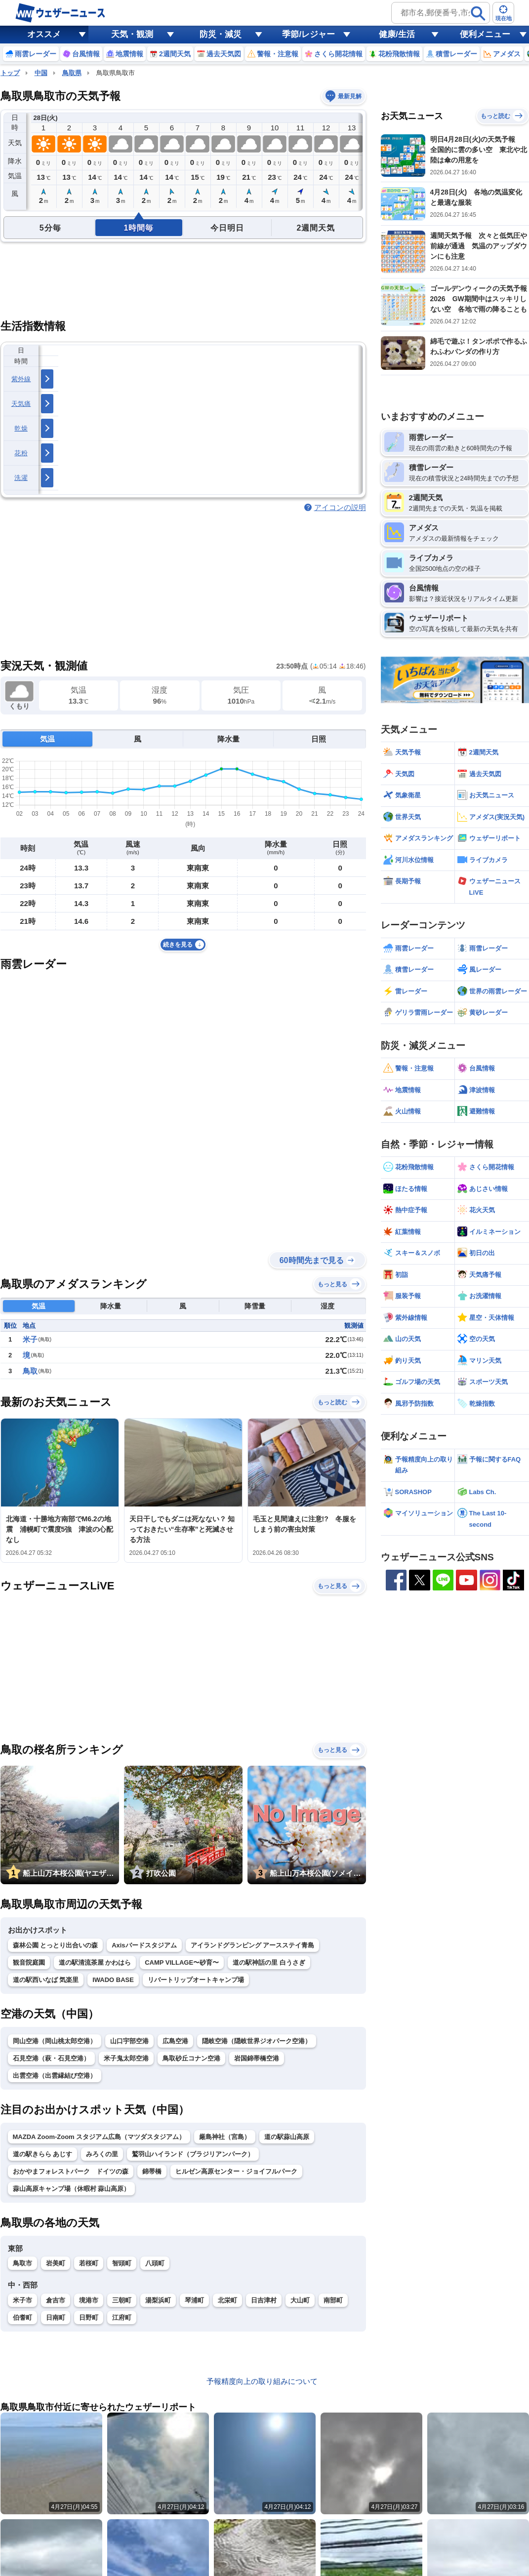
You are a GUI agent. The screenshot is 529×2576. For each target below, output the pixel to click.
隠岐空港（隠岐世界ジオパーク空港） (256, 2041)
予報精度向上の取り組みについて (262, 2381)
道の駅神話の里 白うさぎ (269, 1962)
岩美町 (55, 2263)
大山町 (300, 2300)
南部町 (333, 2300)
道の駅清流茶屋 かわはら (95, 1962)
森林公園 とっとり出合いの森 (55, 1945)
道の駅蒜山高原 (286, 2136)
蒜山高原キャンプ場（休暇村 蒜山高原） (71, 2188)
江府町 (121, 2317)
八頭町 (154, 2263)
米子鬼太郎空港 (126, 2058)
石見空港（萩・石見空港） (51, 2058)
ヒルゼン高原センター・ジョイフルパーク (236, 2171)
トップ (10, 73)
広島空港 (175, 2041)
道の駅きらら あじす (43, 2154)
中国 (41, 73)
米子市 (22, 2300)
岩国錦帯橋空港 (256, 2058)
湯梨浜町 (158, 2300)
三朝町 (121, 2300)
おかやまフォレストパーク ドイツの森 (70, 2171)
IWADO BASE (113, 1979)
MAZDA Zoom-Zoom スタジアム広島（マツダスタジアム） (99, 2136)
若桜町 (88, 2263)
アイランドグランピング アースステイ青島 (253, 1945)
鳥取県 (71, 73)
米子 (30, 1339)
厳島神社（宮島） (224, 2136)
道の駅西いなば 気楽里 (46, 1979)
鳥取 (30, 1371)
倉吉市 (55, 2300)
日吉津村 (264, 2300)
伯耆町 (22, 2317)
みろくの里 (102, 2154)
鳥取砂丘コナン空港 (191, 2058)
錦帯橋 (152, 2171)
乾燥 (21, 428)
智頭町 (121, 2263)
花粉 (21, 453)
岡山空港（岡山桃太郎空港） (54, 2041)
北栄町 (227, 2300)
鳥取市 (22, 2263)
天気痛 (21, 403)
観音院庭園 (29, 1962)
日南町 (55, 2317)
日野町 (88, 2317)
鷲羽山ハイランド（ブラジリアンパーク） (193, 2154)
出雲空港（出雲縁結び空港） (54, 2075)
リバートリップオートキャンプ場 (196, 1979)
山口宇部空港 (129, 2041)
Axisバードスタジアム (144, 1945)
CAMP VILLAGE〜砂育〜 (182, 1962)
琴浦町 (194, 2300)
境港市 (88, 2300)
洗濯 (21, 478)
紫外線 (21, 379)
